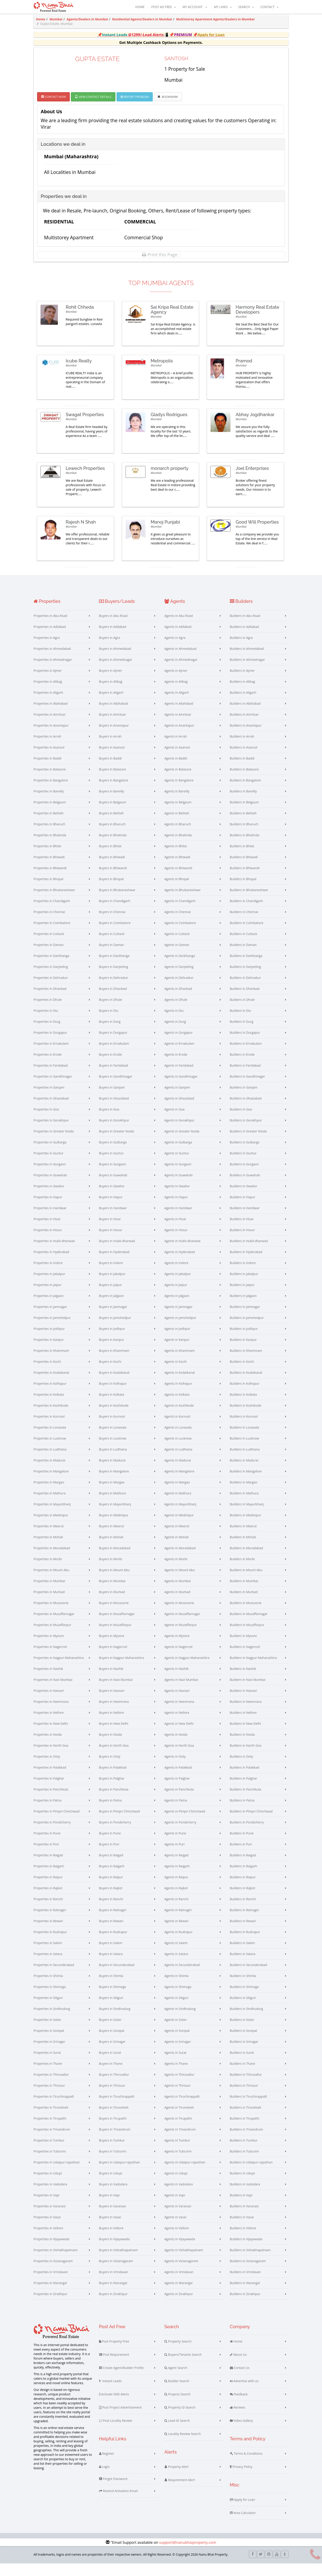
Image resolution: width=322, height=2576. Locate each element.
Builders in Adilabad (244, 637)
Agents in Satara (176, 1965)
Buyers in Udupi (110, 2184)
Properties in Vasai (47, 2228)
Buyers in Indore (111, 1274)
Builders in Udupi (242, 2184)
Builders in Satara (243, 1965)
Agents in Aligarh (176, 703)
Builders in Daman (243, 956)
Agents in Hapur (176, 1208)
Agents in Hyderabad (179, 1263)
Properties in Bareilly (49, 802)
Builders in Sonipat (243, 2041)
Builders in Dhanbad (245, 999)
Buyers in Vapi (109, 2206)
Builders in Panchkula (245, 1800)
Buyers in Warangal (113, 2294)
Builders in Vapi (241, 2206)
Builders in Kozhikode (245, 1416)
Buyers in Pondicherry (115, 1833)
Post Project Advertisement (120, 2418)
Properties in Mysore (49, 1647)
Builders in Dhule (242, 1010)
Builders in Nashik (243, 1679)
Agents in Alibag (176, 692)
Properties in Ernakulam (51, 1054)
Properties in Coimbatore (52, 934)
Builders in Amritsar (244, 725)
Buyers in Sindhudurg (114, 2020)
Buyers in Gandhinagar (115, 1087)
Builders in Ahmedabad (247, 659)
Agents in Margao (177, 1493)
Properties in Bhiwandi (50, 879)
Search (246, 8)
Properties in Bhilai (47, 857)
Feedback (239, 2405)
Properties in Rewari (48, 1932)
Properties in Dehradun (51, 988)
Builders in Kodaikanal (246, 1383)
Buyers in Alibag (110, 692)
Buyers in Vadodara (113, 2195)
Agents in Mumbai (177, 1592)
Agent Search (175, 2378)
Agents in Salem (176, 1954)
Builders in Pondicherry (247, 1833)
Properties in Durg (47, 1032)
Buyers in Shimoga (112, 1998)
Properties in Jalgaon (49, 1307)
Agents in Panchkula (179, 1800)
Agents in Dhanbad (178, 999)
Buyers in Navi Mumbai (116, 1690)
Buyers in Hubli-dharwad (117, 1252)
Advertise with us (244, 2392)
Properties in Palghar (49, 1789)
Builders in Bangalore (245, 791)
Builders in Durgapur (245, 1043)
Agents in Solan (175, 2030)
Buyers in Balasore (112, 780)
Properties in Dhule (48, 1010)
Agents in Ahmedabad (180, 659)
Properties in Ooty (47, 1767)
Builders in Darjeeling (245, 978)
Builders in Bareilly (243, 802)
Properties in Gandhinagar (53, 1087)
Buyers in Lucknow (112, 1449)
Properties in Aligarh (48, 703)
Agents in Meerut (176, 1537)
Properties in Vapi (46, 2206)
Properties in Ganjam (49, 1098)
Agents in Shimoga (177, 1998)
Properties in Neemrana (51, 1712)
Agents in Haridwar (178, 1219)
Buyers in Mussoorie (114, 1614)
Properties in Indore (48, 1274)
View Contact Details (93, 108)
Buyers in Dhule (110, 1010)
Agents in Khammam (179, 1361)
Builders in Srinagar (244, 2052)
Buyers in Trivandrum (114, 2140)
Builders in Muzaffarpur (247, 1636)
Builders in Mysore (243, 1647)
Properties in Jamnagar (50, 1318)
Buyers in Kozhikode (114, 1416)
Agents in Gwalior (177, 1197)
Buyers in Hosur (110, 1241)
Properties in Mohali (48, 1548)
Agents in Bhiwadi (177, 868)
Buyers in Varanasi (112, 2217)
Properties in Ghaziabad (51, 1109)
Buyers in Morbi (110, 1570)
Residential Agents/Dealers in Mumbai (142, 27)
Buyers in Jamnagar (113, 1318)
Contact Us (240, 2378)
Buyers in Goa (109, 1120)
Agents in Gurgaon (177, 1175)
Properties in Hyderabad (51, 1263)
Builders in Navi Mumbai (247, 1690)
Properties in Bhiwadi (49, 868)
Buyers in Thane (111, 2074)
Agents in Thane (176, 2074)
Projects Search (177, 2405)
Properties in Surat (47, 2063)
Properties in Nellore (49, 1723)
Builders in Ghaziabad (246, 1109)
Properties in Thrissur (49, 2096)
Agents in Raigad (176, 1866)
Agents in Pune (175, 1844)
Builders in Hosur (242, 1241)
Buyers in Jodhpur (112, 1339)
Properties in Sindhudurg (52, 2020)
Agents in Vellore (176, 2239)
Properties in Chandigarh (52, 912)
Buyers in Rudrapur (113, 1943)
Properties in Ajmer (48, 681)
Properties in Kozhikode (51, 1416)
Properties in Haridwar (50, 1219)
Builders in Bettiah (243, 824)
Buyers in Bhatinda (113, 846)
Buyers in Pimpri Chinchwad (119, 1822)
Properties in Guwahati (50, 1186)
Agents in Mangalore (179, 1482)
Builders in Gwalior (243, 1197)
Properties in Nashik (48, 1679)
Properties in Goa (46, 1120)
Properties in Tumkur (49, 2151)
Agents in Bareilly (176, 802)
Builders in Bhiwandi (245, 879)
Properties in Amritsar (50, 725)
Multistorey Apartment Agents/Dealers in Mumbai (215, 27)
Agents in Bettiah (176, 824)
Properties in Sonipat (49, 2041)
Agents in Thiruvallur (179, 2085)
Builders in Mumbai (244, 1592)
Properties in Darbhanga (51, 967)
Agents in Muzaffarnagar (182, 1625)
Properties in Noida (48, 1745)
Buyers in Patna (110, 1811)
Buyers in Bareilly (111, 802)
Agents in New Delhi (179, 1734)
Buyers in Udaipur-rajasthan (119, 2173)
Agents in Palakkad (178, 1778)
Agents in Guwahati (178, 1186)
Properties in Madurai (49, 1471)
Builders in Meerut (243, 1537)
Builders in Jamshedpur (247, 1329)
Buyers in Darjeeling (113, 978)
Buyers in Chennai (112, 923)
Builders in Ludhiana (245, 1460)
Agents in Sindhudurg (180, 2020)
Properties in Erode (48, 1065)
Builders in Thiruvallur (246, 2085)
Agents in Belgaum (177, 813)
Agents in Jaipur (175, 1296)
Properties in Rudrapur (50, 1943)
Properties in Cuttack (49, 945)
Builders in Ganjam (244, 1098)
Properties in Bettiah (49, 824)
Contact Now (53, 108)
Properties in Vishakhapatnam (55, 2261)
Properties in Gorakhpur (51, 1131)
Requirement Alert (179, 2491)
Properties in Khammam (51, 1361)
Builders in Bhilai (242, 857)
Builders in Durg (241, 1032)
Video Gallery (241, 2431)
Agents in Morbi (175, 1570)
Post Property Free (114, 2352)
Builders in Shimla (243, 1987)
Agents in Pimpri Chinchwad (184, 1822)
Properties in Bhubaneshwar (54, 901)
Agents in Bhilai (175, 857)
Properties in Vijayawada (51, 2250)
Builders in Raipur (243, 1888)
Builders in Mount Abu (246, 1581)
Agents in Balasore (177, 780)
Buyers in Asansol (112, 758)
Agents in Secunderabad (182, 1976)
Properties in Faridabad (51, 1076)
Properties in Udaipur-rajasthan (57, 2173)
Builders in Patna (242, 1811)
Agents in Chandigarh (180, 912)
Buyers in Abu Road (113, 627)
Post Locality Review (115, 2431)
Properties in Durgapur (50, 1043)
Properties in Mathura (50, 1504)
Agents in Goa (174, 1120)
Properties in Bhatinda (50, 846)
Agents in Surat (175, 2063)
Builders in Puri (241, 1855)
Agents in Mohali (176, 1548)
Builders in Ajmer (242, 681)
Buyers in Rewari (111, 1932)
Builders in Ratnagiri (244, 1921)
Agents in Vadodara (178, 2195)
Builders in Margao (243, 1493)
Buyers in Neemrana (114, 1712)
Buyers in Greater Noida (116, 1142)
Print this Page (159, 266)
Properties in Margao (49, 1493)
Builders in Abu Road (245, 627)
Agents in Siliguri (176, 2009)
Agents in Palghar (177, 1789)
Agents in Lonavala (178, 1438)
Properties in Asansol (49, 758)
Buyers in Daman (111, 956)
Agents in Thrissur (177, 2096)
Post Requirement (114, 2365)
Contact (269, 8)
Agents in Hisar (175, 1230)
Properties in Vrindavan (51, 2283)
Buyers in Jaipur (110, 1296)
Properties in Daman (49, 956)
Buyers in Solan (110, 2030)
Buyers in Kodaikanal (114, 1383)
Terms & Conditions (246, 2464)
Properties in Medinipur (51, 1526)
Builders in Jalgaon (243, 1307)
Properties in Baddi (47, 769)
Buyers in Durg (110, 1032)
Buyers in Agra (109, 648)
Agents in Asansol (177, 758)
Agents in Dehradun (178, 988)
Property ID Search (179, 2418)
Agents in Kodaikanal (179, 1383)
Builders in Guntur (243, 1164)
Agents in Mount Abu (179, 1581)
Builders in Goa (241, 1120)
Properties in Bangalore (51, 791)
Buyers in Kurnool (112, 1427)
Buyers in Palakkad (113, 1778)
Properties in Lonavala (50, 1438)
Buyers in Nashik (111, 1679)
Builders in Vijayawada (246, 2250)
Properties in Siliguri (48, 2009)
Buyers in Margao (112, 1493)
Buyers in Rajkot (111, 1899)
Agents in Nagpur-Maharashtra (186, 1669)
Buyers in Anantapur (114, 736)
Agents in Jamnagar (178, 1318)
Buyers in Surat (110, 2063)
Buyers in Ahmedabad (115, 659)
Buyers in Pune (110, 1844)
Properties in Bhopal (48, 890)
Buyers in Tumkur (112, 2151)
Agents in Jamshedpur (180, 1329)
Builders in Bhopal (243, 890)
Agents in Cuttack (177, 945)
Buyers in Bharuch (112, 835)
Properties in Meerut (49, 1537)
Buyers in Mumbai (112, 1592)
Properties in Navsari (49, 1701)
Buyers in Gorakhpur (114, 1131)
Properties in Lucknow (50, 1449)
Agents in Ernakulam (179, 1054)
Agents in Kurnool (177, 1427)
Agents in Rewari (176, 1932)
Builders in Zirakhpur (245, 2305)
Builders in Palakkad (244, 1778)
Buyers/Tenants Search (183, 2365)
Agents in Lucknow (178, 1449)
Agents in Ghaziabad (179, 1109)
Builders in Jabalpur (244, 1285)
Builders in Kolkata (243, 1405)
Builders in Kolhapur (245, 1394)
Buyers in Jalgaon (111, 1307)
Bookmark (168, 108)
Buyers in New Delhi (113, 1734)
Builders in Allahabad (245, 714)
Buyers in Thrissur (112, 2096)
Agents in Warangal (178, 2294)
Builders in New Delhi (245, 1734)
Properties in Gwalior (49, 1197)
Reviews (237, 2418)
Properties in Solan (47, 2030)
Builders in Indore (243, 1274)
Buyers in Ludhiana (113, 1460)
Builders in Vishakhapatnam (250, 2261)
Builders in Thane (242, 2074)
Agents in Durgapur (178, 1043)
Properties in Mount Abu (51, 1581)
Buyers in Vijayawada (114, 2250)
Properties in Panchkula (51, 1800)
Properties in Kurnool (49, 1427)
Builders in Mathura (244, 1504)
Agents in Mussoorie (179, 1614)
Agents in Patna (175, 1811)
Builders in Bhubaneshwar (249, 901)
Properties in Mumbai (49, 1592)
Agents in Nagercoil (178, 1658)
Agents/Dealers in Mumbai (87, 27)
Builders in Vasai (242, 2228)
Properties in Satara (48, 1965)
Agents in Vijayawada (179, 2250)
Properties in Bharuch (49, 835)
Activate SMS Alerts (114, 2405)
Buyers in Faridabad (113, 1076)
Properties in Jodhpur (49, 1339)
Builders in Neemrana (246, 1712)
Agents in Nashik (176, 1679)
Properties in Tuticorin (50, 2162)
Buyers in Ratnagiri (112, 1921)
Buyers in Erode (110, 1065)
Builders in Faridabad (245, 1076)
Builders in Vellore (243, 2239)
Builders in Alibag (242, 692)
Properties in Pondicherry (52, 1833)
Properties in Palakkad (50, 1778)
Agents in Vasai (175, 2228)
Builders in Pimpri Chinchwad (251, 1822)
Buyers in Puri (109, 1855)
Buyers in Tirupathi (113, 2129)
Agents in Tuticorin (178, 2162)
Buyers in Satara (111, 1965)
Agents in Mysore (176, 1647)
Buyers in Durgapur (113, 1043)
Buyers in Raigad (111, 1866)
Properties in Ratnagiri (50, 1921)
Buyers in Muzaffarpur (115, 1636)
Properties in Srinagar (49, 2052)
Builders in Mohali (243, 1548)
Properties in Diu (46, 1021)
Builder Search (176, 2392)
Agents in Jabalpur (177, 1285)
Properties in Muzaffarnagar (54, 1625)
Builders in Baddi (242, 769)
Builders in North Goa (245, 1756)
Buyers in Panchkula (114, 1800)
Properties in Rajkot (48, 1899)
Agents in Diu (174, 1021)
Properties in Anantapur (51, 736)
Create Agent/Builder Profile (121, 2378)
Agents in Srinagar (177, 2052)
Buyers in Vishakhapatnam (118, 2261)
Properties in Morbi (48, 1570)
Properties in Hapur (48, 1208)
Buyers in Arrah (110, 747)
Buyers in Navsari (111, 1701)
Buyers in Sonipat (112, 2041)
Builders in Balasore (244, 780)
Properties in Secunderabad (54, 1976)
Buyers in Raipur (111, 1888)
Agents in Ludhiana (178, 1460)
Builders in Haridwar (245, 1219)
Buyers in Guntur (111, 1164)
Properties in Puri (46, 1855)
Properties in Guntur (49, 1164)
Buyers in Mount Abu (114, 1581)
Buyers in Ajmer (110, 681)
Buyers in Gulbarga (113, 1153)
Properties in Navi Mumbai (53, 1690)
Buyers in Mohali (111, 1548)
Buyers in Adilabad (112, 637)
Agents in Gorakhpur (179, 1131)
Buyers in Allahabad (113, 714)
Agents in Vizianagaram (181, 2272)
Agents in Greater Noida (181, 1142)
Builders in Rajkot (242, 1899)
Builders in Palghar (243, 1789)
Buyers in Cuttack (112, 945)
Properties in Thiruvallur (51, 2085)
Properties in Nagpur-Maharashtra (59, 1669)
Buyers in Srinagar (112, 2052)
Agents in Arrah (175, 747)
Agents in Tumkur (177, 2151)
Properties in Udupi (48, 2184)
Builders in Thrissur (244, 2096)
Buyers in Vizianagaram (116, 2272)
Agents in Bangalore (178, 791)
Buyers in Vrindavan (113, 2283)
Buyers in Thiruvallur (114, 2085)
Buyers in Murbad (112, 1603)
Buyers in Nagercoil (113, 1658)
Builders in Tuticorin (244, 2162)
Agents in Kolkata (176, 1405)
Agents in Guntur (176, 1164)
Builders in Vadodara (245, 2195)
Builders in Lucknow (244, 1449)
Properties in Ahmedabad (52, 659)
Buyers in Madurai (112, 1471)
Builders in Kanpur (243, 1350)
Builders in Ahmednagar (247, 670)
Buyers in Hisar (110, 1230)
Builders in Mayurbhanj (247, 1515)
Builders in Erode (242, 1065)
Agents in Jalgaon (176, 1307)
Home (140, 8)
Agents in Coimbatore (180, 934)
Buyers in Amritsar (112, 725)
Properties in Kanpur (49, 1350)
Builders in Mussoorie (245, 1614)
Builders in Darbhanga (246, 967)
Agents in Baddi (175, 769)
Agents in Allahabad (178, 714)
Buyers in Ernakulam (114, 1054)
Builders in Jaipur (242, 1296)
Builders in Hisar (242, 1230)
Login (104, 2477)
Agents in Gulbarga (178, 1153)
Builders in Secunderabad (248, 1976)
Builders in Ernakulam (246, 1054)
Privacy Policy (241, 2477)
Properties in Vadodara (50, 2195)
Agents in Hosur (176, 1241)
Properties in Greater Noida (54, 1142)
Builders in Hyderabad (246, 1263)
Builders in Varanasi (244, 2217)
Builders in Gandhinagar (247, 1087)
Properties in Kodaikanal (51, 1383)
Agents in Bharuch (177, 835)
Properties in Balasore (50, 780)
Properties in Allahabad (51, 714)
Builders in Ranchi (243, 1910)
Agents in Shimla (176, 1987)
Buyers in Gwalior (112, 1197)
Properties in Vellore (48, 2239)
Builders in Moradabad (246, 1559)
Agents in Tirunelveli (179, 2118)
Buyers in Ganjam (112, 1098)
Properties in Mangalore (51, 1482)
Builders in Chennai (244, 923)
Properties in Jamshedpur (52, 1329)
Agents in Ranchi (176, 1910)
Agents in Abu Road (178, 627)
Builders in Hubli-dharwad (249, 1252)
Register (106, 2464)
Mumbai (55, 27)
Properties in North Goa (51, 1756)
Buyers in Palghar (112, 1789)
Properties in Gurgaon (50, 1175)
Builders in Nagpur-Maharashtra (253, 1669)
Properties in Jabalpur (49, 1285)
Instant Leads (110, 2392)
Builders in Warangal (245, 2294)
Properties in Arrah (47, 747)
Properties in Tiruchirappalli (54, 2107)
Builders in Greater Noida (248, 1142)
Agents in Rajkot (176, 1899)
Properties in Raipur (48, 1888)
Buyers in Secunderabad (117, 1976)
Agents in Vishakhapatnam (183, 2261)
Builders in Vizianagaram (248, 2272)
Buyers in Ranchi (111, 1910)
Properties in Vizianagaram (53, 2272)
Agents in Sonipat (177, 2041)
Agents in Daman (176, 956)
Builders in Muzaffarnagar (249, 1625)
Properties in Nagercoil (50, 1658)
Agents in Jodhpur (177, 1339)
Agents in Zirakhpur (178, 2305)
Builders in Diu (240, 1021)
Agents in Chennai (177, 923)
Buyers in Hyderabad (114, 1263)
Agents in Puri (174, 1855)
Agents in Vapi (174, 2206)
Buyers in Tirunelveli (114, 2118)
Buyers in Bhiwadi (112, 868)
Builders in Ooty (241, 1767)
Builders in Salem (242, 1954)
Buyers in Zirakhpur (113, 2305)
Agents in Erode (175, 1065)
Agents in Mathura (177, 1504)
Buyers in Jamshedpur (115, 1329)
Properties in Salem (48, 1954)
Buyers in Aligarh (111, 703)
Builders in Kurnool (244, 1427)
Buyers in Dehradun (113, 988)
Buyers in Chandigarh (114, 912)
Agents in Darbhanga (179, 967)
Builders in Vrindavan (245, 2283)
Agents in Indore (176, 1274)
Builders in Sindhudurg (246, 2020)
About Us (238, 2365)
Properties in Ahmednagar (53, 670)
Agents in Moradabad (180, 1559)
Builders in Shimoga (244, 1998)
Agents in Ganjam (177, 1098)
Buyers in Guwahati (113, 1186)
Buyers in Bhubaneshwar (117, 901)
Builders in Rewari (243, 1932)
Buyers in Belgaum (112, 813)
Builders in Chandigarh (246, 912)
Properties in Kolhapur (50, 1394)
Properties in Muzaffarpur (52, 1636)
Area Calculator (243, 2523)
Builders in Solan (242, 2030)
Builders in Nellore (243, 1723)
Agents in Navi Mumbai (181, 1690)
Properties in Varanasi (50, 2217)
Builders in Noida (242, 1745)
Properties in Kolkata (49, 1405)
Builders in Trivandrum (246, 2140)
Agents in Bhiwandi (178, 879)
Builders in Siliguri (243, 2009)
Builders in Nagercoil (245, 1658)
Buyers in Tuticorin (112, 2162)
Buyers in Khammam (114, 1361)
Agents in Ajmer (175, 681)
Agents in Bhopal (176, 890)
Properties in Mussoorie (51, 1614)
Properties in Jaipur (47, 1296)
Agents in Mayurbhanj (180, 1515)
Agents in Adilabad (177, 637)
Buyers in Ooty (110, 1767)
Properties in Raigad (48, 1866)
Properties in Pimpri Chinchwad (57, 1822)
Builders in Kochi (242, 1372)
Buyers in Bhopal (111, 890)
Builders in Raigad (243, 1866)
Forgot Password (113, 2490)
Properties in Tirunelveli (51, 2118)
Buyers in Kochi (110, 1372)
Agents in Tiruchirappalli (181, 2107)
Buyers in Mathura (112, 1504)
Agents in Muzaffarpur (180, 1636)
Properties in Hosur (48, 1241)
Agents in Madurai (177, 1471)
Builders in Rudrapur (245, 1943)
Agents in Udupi (175, 2184)
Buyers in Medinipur (114, 1526)
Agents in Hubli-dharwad (182, 1252)
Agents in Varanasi (177, 2217)
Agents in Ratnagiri (178, 1921)
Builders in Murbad (244, 1603)
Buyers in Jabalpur (112, 1285)
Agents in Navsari (177, 1701)
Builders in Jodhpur (244, 1339)
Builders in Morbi (242, 1570)
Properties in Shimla (48, 1987)
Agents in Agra (174, 648)
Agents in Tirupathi (178, 2129)
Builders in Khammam (246, 1361)
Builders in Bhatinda (244, 846)
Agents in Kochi (175, 1372)
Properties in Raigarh (49, 1877)
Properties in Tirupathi (50, 2129)
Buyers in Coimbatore (115, 934)
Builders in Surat (242, 2063)
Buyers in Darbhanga (114, 967)
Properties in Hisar (47, 1230)
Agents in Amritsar (177, 725)
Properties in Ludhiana (50, 1460)
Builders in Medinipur (245, 1526)
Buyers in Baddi (110, 769)
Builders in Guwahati (245, 1186)
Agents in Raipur (176, 1888)
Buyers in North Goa (114, 1756)
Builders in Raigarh (243, 1877)
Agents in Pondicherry (180, 1833)
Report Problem (135, 108)
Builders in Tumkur (244, 2151)
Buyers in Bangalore (113, 791)
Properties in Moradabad (52, 1559)
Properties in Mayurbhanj (52, 1515)
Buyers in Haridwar (113, 1219)
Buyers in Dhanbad (113, 999)
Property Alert (176, 2477)
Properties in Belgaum (50, 813)
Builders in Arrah (242, 747)
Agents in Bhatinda (178, 846)
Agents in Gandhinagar (181, 1087)
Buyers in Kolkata (111, 1405)
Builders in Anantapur (246, 736)
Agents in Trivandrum (180, 2140)
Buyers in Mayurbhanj (115, 1515)
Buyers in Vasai (110, 2228)
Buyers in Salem (110, 1954)
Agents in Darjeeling (178, 978)
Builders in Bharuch (244, 835)
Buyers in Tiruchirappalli (116, 2107)
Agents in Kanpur (176, 1350)
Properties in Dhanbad (50, 999)
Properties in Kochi (47, 1372)
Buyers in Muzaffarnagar (117, 1625)
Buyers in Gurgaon (112, 1175)
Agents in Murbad (177, 1603)
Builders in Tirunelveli (245, 2118)
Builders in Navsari (243, 1701)
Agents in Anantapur (179, 736)
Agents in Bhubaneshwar (182, 901)
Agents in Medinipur (179, 1526)
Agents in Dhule (175, 1010)
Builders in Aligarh (243, 703)
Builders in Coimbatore (246, 934)
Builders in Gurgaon (244, 1175)
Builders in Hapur (242, 1208)
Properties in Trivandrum (52, 2140)
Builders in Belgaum (244, 813)
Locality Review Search (182, 2444)
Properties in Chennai (49, 923)
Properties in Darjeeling (51, 978)
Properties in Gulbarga (50, 1153)
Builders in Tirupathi (244, 2129)
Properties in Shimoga (50, 1998)
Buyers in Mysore (111, 1647)
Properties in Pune (47, 1844)
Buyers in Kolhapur (113, 1394)
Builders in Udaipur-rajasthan (251, 2173)
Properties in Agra (47, 648)
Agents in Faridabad (178, 1076)
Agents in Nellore (176, 1723)
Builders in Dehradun (245, 988)
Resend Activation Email (118, 2502)
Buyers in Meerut (111, 1537)
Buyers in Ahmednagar (115, 670)
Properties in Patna (47, 1811)
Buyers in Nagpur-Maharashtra (121, 1669)
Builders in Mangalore (246, 1482)
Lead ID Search (177, 2431)
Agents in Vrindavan (178, 2283)
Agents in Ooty (175, 1767)
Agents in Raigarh (177, 1877)
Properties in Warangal (50, 2294)
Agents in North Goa (179, 1756)
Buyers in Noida (110, 1745)
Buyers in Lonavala (112, 1438)
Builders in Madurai (244, 1471)
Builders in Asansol (243, 758)
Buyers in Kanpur (111, 1350)
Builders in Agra (241, 648)
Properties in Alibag (48, 692)
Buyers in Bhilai (110, 857)
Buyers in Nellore (111, 1723)
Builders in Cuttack (243, 945)
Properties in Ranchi (48, 1910)
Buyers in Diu (109, 1021)
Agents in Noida (175, 1745)
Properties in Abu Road (50, 627)
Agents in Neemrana (179, 1712)
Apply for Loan (242, 2510)
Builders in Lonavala (244, 1438)
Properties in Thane (48, 2074)
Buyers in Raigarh (112, 1877)
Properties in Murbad (49, 1603)
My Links (222, 8)
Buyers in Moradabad (114, 1559)
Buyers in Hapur (111, 1208)
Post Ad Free (163, 8)
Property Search (177, 2352)
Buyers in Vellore (111, 2239)
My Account (194, 8)
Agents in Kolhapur (178, 1394)
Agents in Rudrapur (178, 1943)
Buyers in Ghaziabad (114, 1109)
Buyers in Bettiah (111, 824)
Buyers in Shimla (111, 1987)
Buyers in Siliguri (111, 2009)
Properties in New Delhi (51, 1734)
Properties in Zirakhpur (50, 2305)
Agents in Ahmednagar (180, 670)
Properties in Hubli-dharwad (54, 1252)
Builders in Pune (242, 1844)
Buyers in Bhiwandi (113, 879)
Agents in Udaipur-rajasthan (184, 2173)
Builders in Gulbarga (245, 1153)
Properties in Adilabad (50, 637)
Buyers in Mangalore (114, 1482)
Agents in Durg (175, 1032)
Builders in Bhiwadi (244, 868)
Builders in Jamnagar (245, 1318)
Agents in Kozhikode (179, 1416)
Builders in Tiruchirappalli (248, 2107)
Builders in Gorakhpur (246, 1131)
